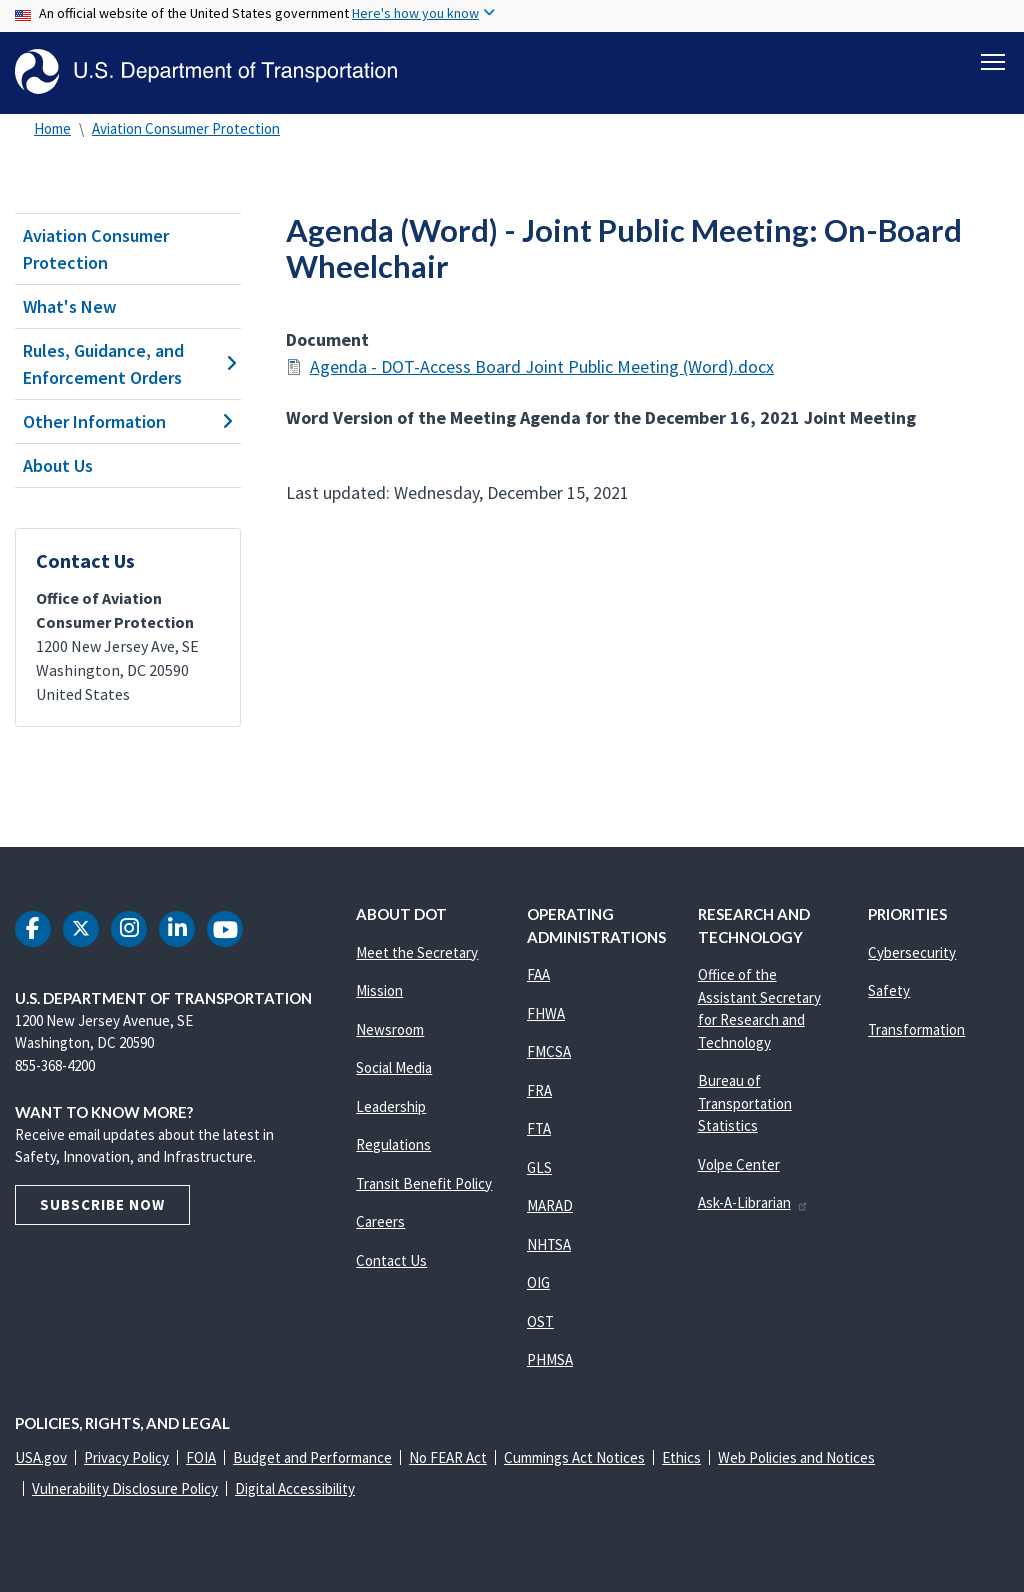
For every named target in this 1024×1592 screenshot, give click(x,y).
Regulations (393, 1144)
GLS (539, 1167)
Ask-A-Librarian (753, 1202)
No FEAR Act (448, 1457)
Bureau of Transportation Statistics (745, 1103)
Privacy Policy (126, 1457)
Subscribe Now (102, 1204)
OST (540, 1321)
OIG (538, 1282)
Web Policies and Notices (796, 1457)
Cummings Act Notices (574, 1457)
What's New (70, 306)
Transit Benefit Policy (424, 1183)
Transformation (916, 1029)
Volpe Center (739, 1164)
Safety (889, 990)
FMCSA (549, 1051)
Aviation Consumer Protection (186, 128)
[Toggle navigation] (993, 61)
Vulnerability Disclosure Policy (125, 1488)
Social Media (394, 1067)
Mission (379, 990)
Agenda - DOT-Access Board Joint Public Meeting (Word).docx (542, 366)
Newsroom (390, 1029)
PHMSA (550, 1359)
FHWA (546, 1013)
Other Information (128, 421)
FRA (539, 1090)
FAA (538, 974)
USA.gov (41, 1457)
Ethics (681, 1457)
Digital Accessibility (295, 1488)
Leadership (391, 1106)
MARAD (550, 1205)
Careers (380, 1221)
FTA (539, 1128)
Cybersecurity (912, 952)
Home (52, 128)
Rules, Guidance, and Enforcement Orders (128, 364)
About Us (58, 465)
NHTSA (549, 1244)
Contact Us (391, 1260)
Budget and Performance (312, 1457)
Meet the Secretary (417, 952)
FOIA (201, 1457)
